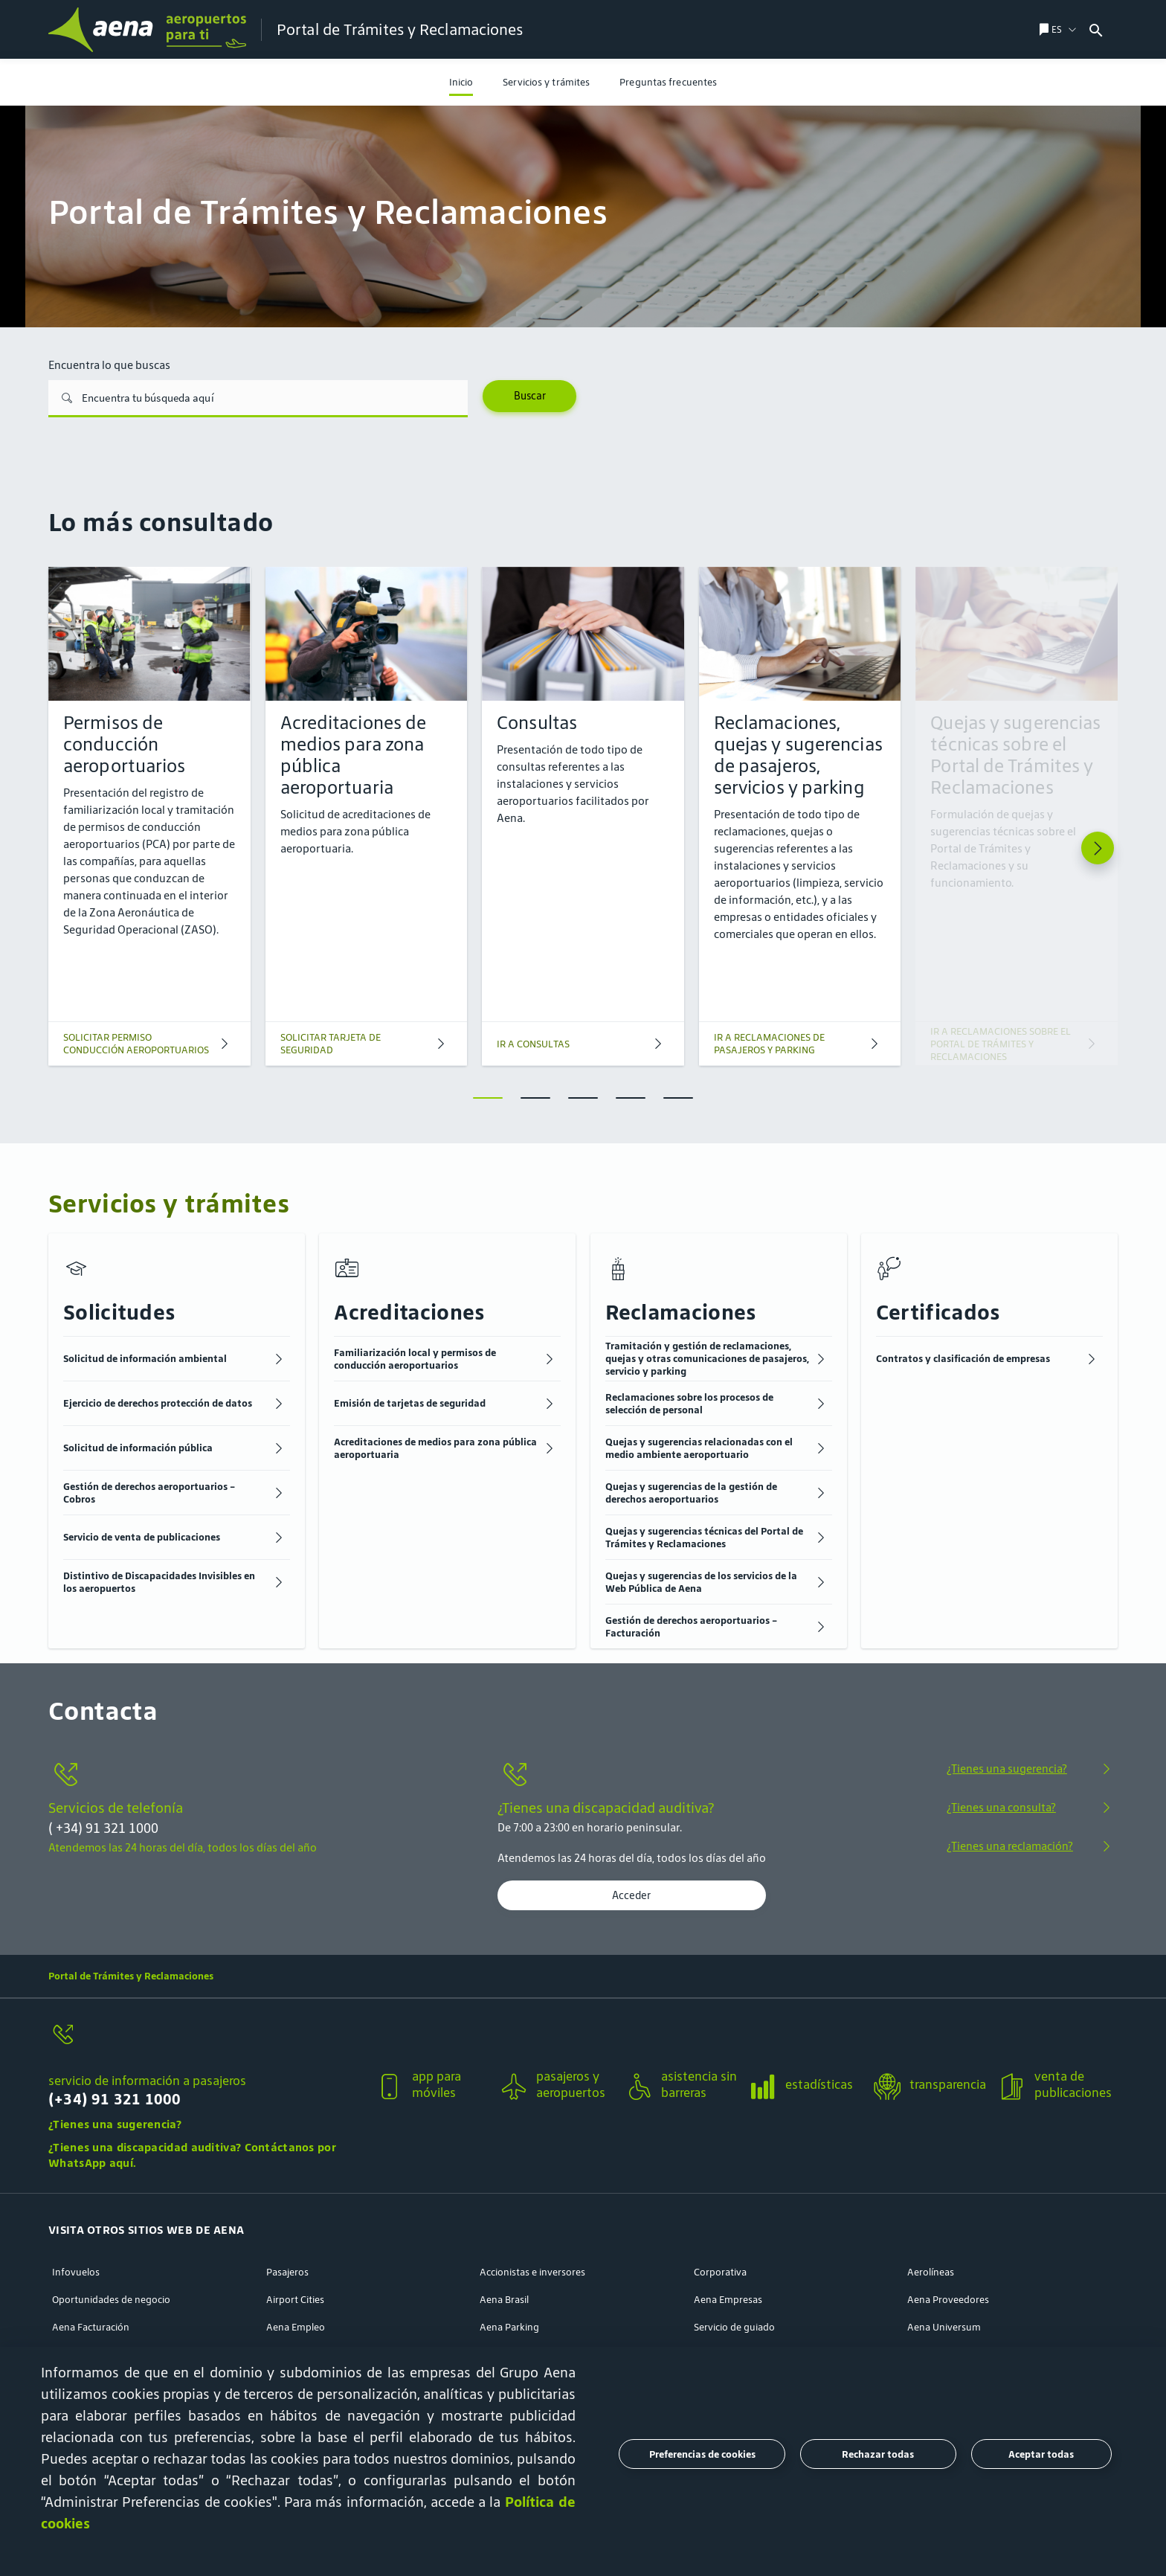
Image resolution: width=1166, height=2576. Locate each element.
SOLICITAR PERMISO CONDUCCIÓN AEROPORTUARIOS (136, 1043)
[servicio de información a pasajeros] (206, 2043)
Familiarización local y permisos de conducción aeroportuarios (415, 1359)
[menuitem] (461, 82)
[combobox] (1124, 29)
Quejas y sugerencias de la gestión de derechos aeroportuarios (691, 1493)
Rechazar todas (878, 2454)
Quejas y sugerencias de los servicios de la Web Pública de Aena (701, 1582)
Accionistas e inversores (532, 2272)
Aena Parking (509, 2327)
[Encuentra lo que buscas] (258, 398)
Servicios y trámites (546, 82)
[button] (206, 2076)
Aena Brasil (504, 2299)
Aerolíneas (930, 2272)
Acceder (631, 1895)
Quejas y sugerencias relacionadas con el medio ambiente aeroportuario (699, 1448)
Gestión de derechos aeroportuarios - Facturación (691, 1626)
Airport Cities (295, 2299)
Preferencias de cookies (702, 2454)
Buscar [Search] (530, 395)
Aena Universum (944, 2327)
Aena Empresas (728, 2299)
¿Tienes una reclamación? (1010, 1846)
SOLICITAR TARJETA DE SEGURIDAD (330, 1043)
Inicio (461, 82)
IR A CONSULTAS (533, 1044)
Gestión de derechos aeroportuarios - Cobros (149, 1493)
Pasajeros (287, 2272)
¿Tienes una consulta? (1001, 1807)
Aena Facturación (90, 2327)
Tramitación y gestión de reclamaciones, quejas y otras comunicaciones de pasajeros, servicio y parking (707, 1359)
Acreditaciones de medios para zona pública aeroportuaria (435, 1448)
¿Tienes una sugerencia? (1007, 1768)
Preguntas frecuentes (668, 82)
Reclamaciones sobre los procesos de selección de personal (689, 1403)
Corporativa (720, 2272)
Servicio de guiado (734, 2327)
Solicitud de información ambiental (145, 1358)
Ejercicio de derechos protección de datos (157, 1403)
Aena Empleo (295, 2327)
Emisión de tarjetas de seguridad (410, 1403)
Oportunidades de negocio (111, 2299)
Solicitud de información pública (138, 1448)
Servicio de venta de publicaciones (141, 1537)
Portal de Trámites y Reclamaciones (130, 1976)
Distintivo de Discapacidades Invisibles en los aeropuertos (159, 1582)
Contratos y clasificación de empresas (963, 1358)
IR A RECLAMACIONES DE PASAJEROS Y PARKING (769, 1043)
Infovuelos (76, 2272)
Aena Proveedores (948, 2299)
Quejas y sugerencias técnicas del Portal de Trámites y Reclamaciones (704, 1537)
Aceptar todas (1041, 2454)
